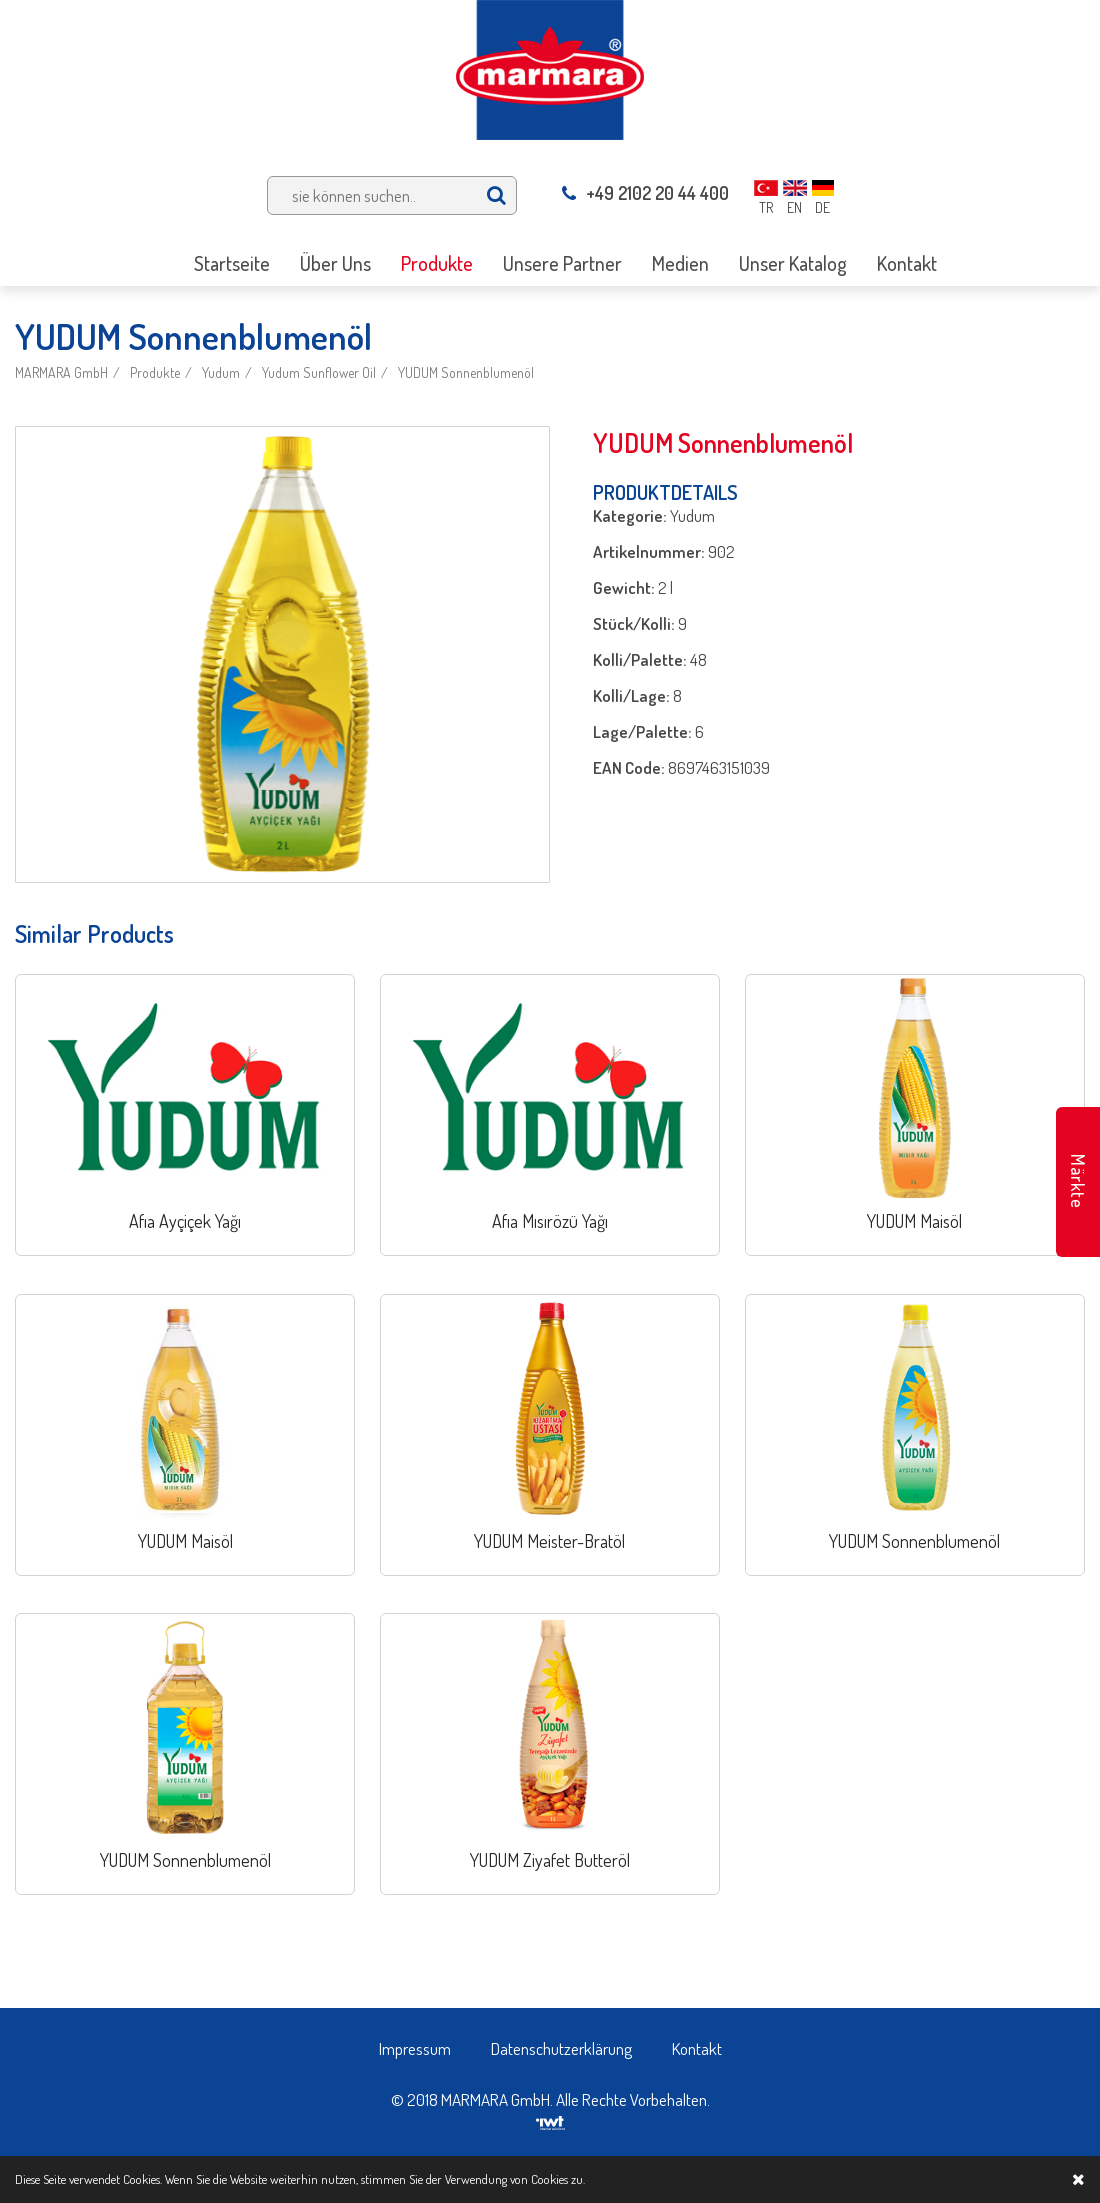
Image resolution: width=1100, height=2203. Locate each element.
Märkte (1078, 1181)
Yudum (221, 372)
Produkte (155, 372)
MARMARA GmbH (61, 372)
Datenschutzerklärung (561, 2048)
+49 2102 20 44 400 (645, 193)
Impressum (415, 2048)
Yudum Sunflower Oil (319, 372)
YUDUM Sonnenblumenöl (466, 372)
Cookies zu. (558, 2179)
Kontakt (697, 2048)
